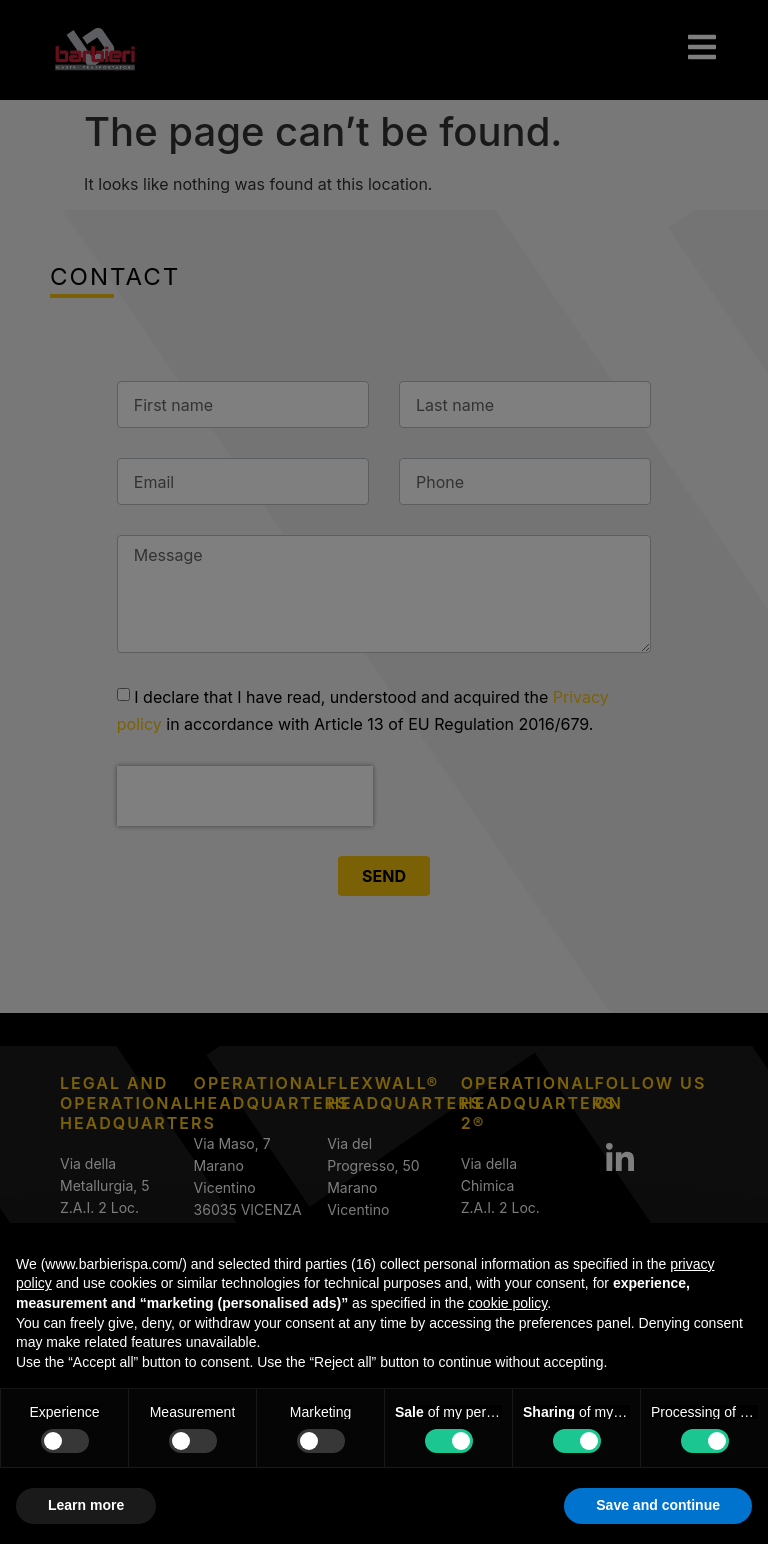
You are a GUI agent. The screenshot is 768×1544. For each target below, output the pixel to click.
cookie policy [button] (507, 1303)
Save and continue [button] (658, 1505)
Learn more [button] (86, 1505)
